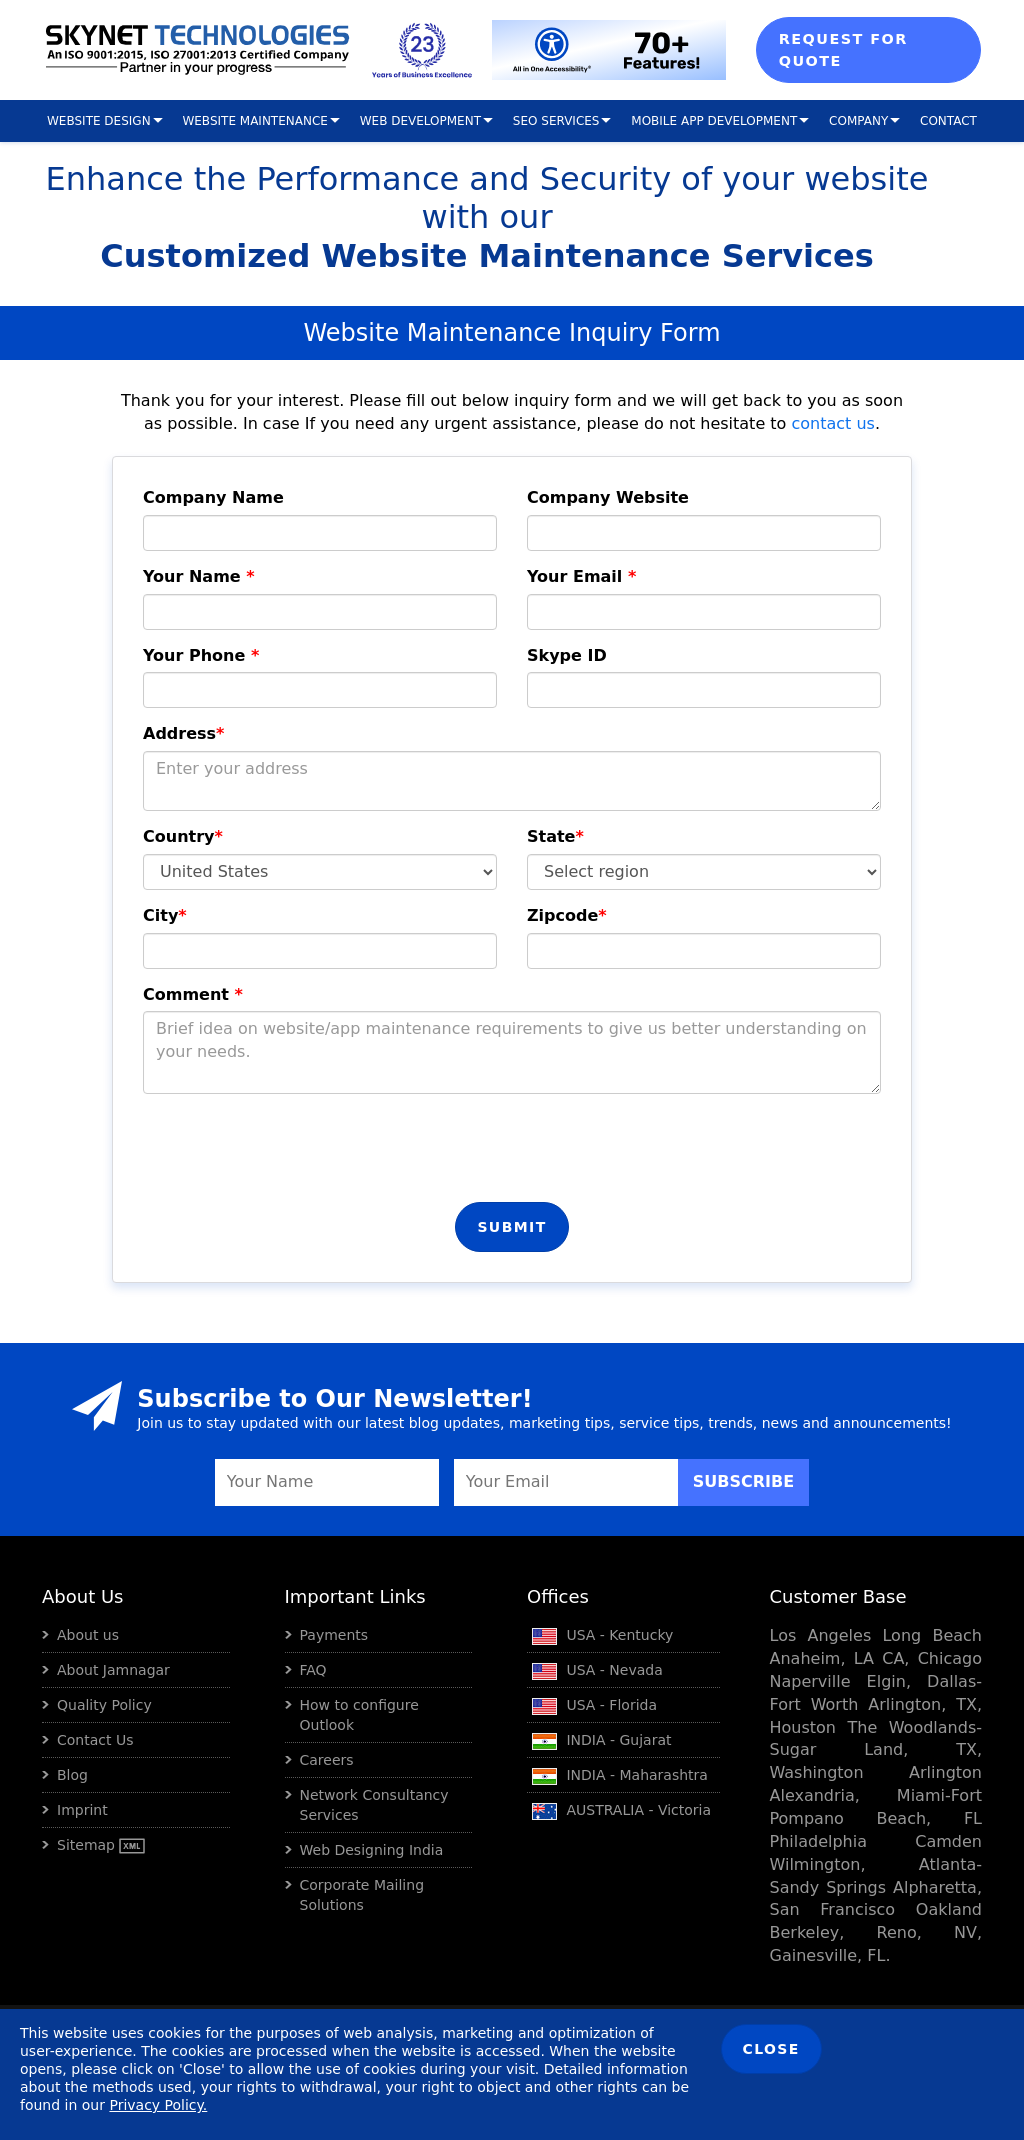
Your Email (581, 576)
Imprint (82, 1810)
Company (858, 121)
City (165, 915)
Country (183, 836)
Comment (193, 994)
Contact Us (95, 1740)
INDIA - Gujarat (602, 1740)
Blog (72, 1775)
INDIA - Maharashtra (620, 1775)
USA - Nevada (597, 1670)
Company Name (213, 497)
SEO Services (556, 121)
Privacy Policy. (158, 2105)
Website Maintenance (254, 121)
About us (88, 1635)
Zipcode (567, 915)
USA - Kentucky (602, 1635)
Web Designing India (372, 1850)
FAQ (313, 1670)
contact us (832, 423)
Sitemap (101, 1845)
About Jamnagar (113, 1670)
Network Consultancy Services (374, 1805)
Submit (511, 1227)
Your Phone (201, 655)
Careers (327, 1760)
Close (771, 2049)
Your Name (199, 576)
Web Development (420, 121)
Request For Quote (843, 50)
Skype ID (567, 655)
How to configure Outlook (359, 1715)
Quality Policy (104, 1705)
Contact (948, 121)
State (555, 836)
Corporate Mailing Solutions (362, 1895)
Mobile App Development (714, 121)
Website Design (99, 121)
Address (183, 733)
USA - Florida (594, 1705)
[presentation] (295, 1148)
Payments (334, 1635)
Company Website (608, 497)
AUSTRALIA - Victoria (621, 1810)
